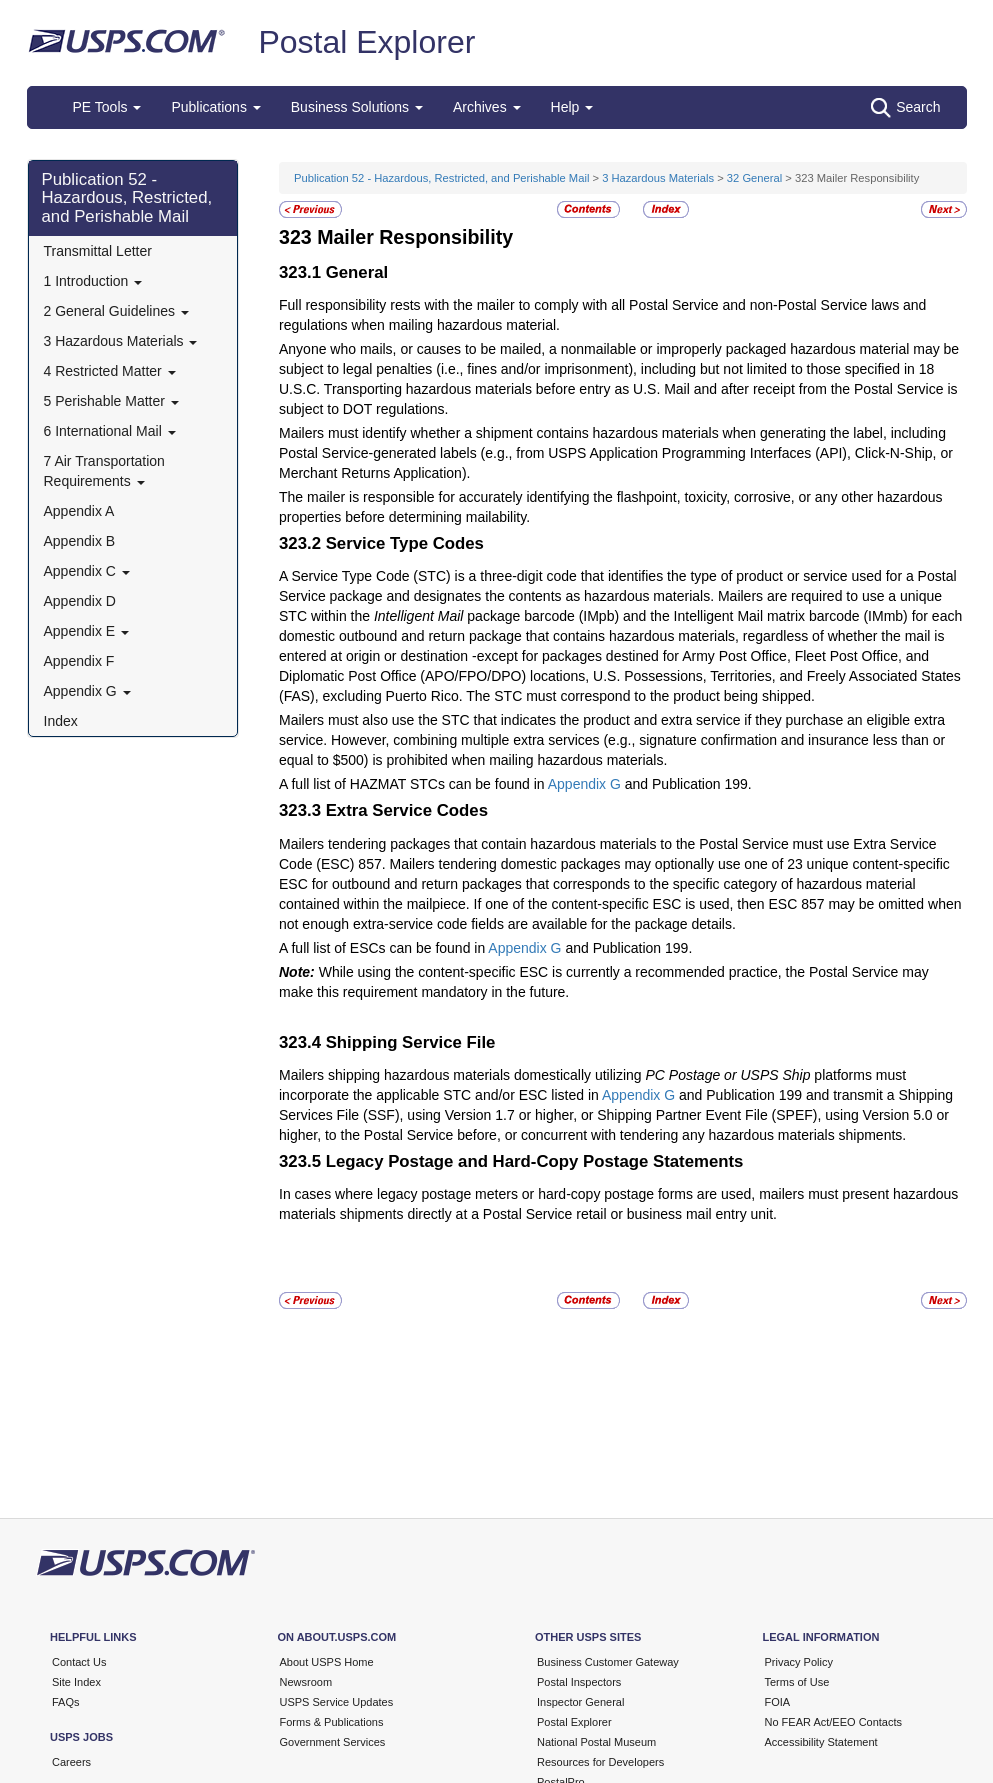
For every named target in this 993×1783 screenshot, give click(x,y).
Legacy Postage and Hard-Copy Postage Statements (535, 1161)
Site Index (76, 1682)
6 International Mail (110, 431)
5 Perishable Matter (111, 401)
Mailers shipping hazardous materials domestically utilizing (462, 1075)
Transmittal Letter (98, 251)
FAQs (66, 1702)
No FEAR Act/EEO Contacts (834, 1722)
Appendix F (79, 661)
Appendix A (79, 511)
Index (61, 721)
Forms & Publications (332, 1722)
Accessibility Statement (821, 1742)
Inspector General (580, 1702)
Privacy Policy (799, 1662)
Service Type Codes (405, 543)
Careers (71, 1762)
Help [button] (572, 107)
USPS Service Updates (337, 1702)
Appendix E (87, 631)
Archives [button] (487, 107)
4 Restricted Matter (110, 371)
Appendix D (80, 601)
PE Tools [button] (107, 107)
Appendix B (80, 541)
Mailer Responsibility (415, 237)
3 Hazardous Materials (121, 341)
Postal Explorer (366, 42)
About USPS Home (327, 1662)
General (357, 272)
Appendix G (87, 691)
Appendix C (87, 571)
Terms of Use (797, 1682)
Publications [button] (215, 107)
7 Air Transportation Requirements (104, 471)
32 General (754, 178)
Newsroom (306, 1682)
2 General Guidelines (116, 311)
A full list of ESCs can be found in (383, 948)
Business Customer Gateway (608, 1662)
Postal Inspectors (579, 1682)
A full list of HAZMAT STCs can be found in (413, 784)
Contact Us (79, 1662)
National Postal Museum (596, 1742)
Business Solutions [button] (357, 107)
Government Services (333, 1742)
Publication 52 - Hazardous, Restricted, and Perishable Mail (127, 198)
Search (905, 108)
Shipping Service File (411, 1042)
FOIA (778, 1702)
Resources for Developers (600, 1762)
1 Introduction (93, 281)
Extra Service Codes (407, 810)
